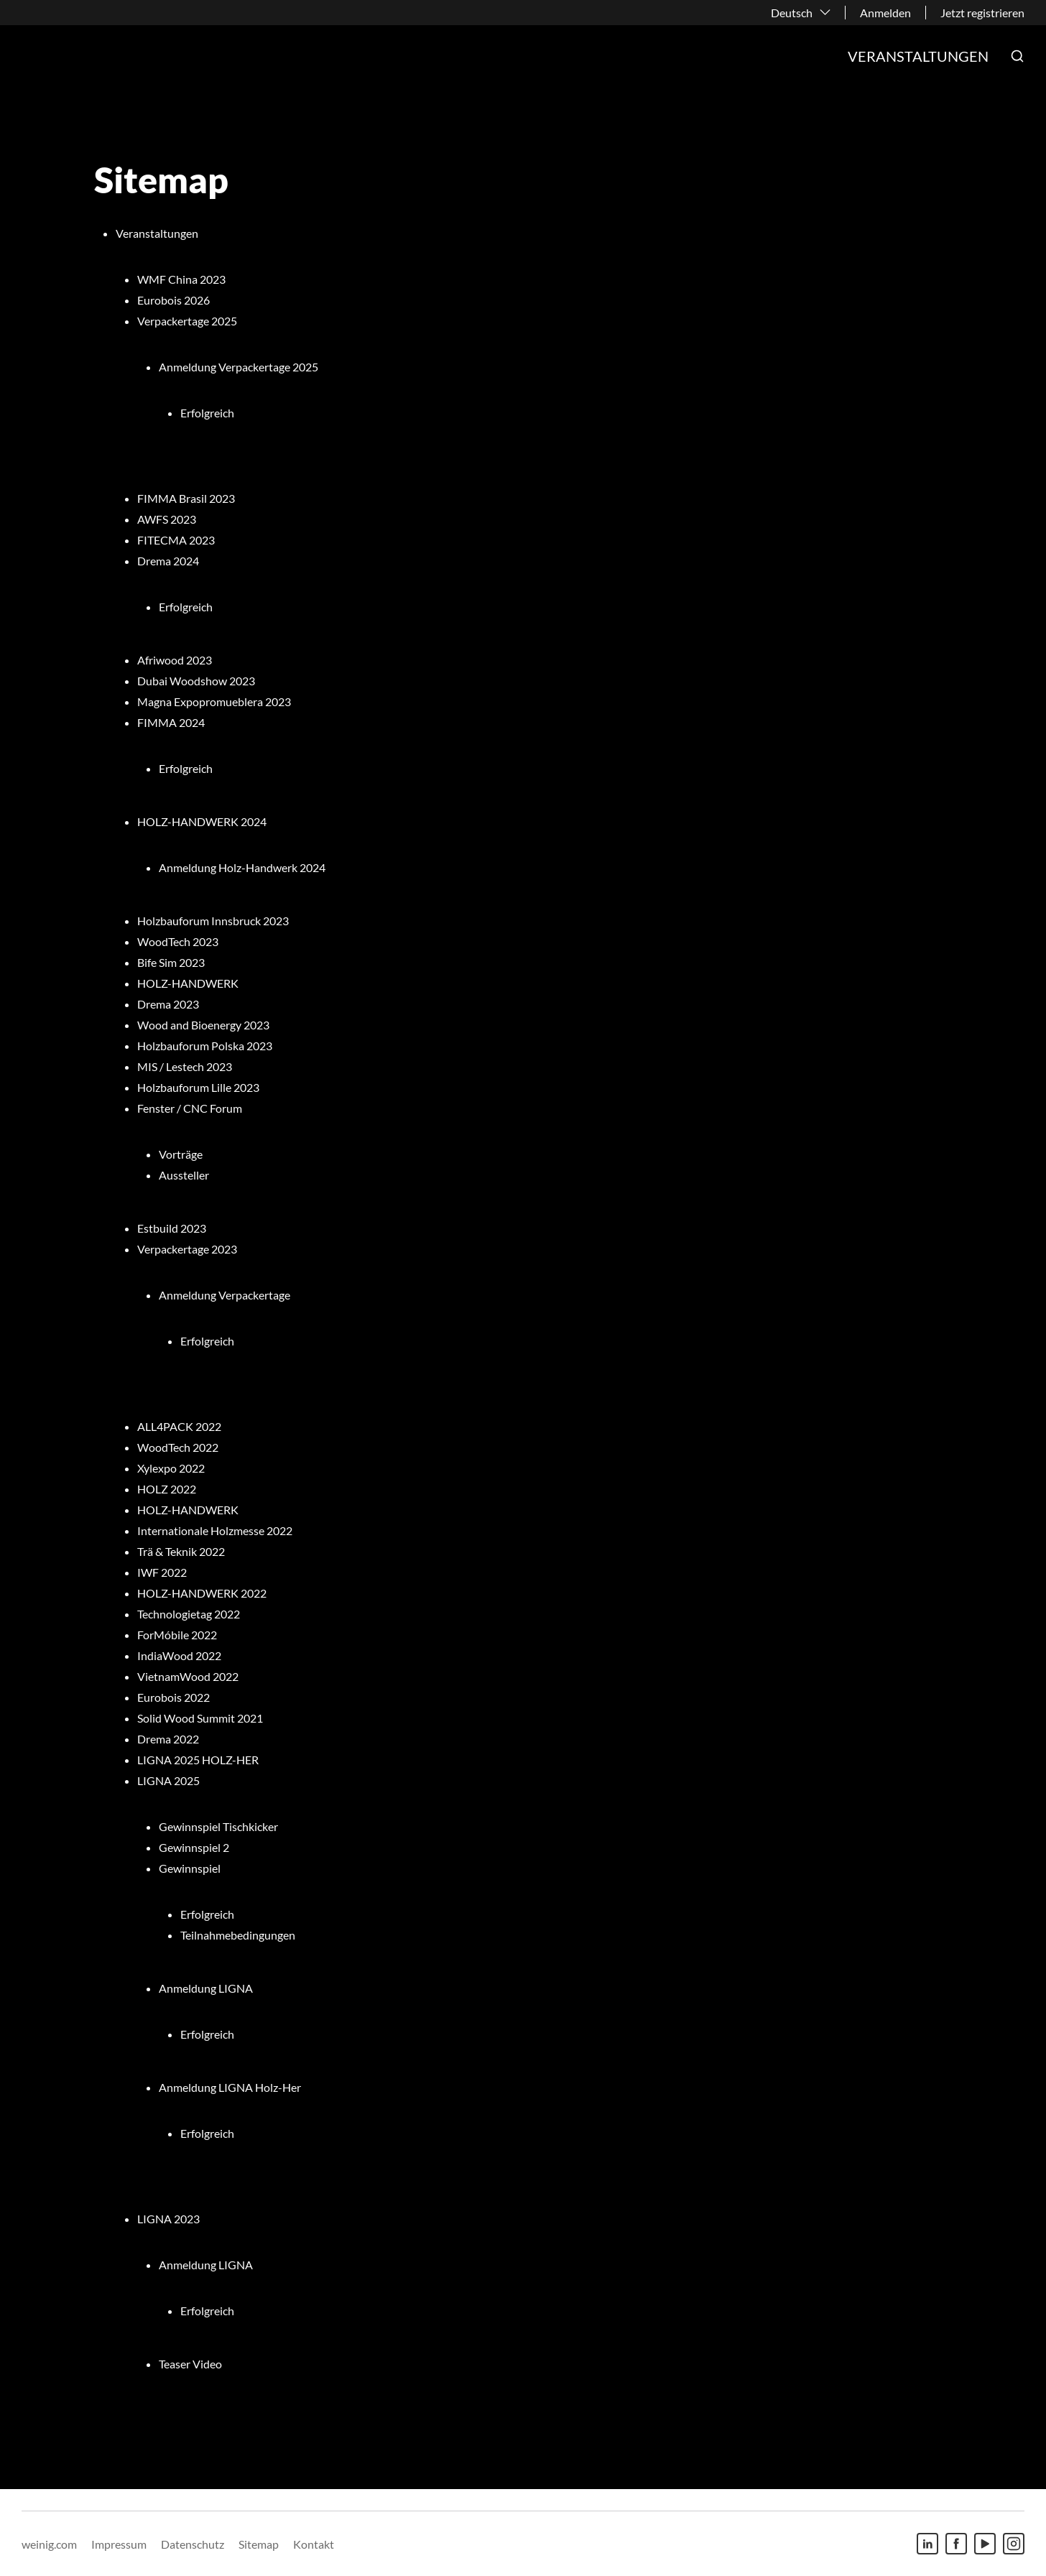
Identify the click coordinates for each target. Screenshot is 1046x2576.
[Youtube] (985, 2543)
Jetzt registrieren (982, 12)
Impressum (119, 2544)
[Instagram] (1013, 2543)
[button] (1017, 56)
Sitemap (259, 2544)
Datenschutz (192, 2544)
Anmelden (885, 12)
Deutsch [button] (792, 12)
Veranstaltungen (918, 56)
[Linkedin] (927, 2543)
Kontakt (313, 2544)
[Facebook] (956, 2543)
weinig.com (49, 2544)
